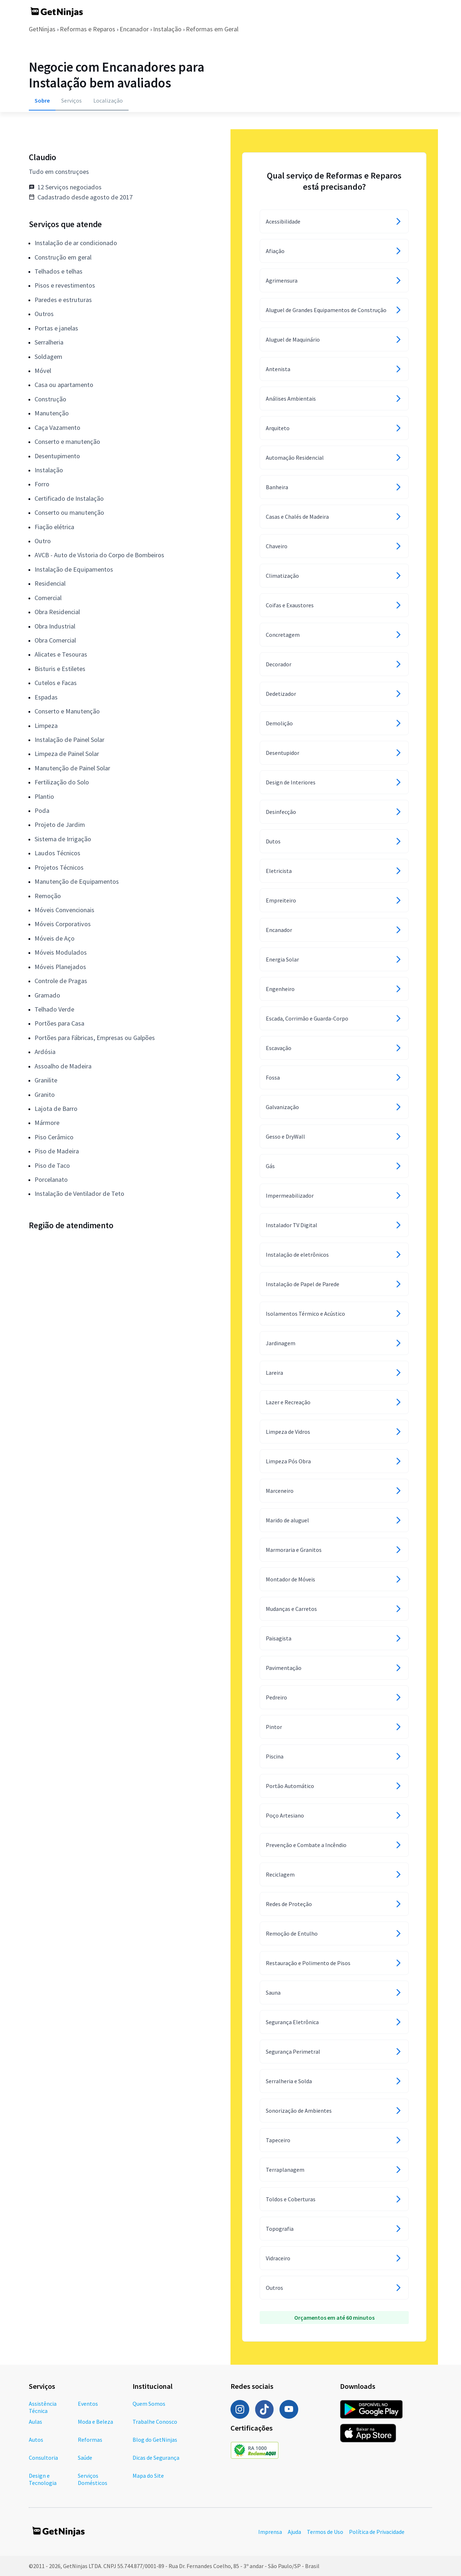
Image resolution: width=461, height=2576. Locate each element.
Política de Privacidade (376, 2531)
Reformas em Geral (212, 29)
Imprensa (270, 2531)
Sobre (42, 100)
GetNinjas (42, 29)
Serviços (71, 100)
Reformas (90, 2439)
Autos (36, 2439)
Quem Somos (149, 2403)
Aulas (35, 2421)
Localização (108, 100)
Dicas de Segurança (156, 2457)
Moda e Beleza (95, 2421)
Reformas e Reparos (87, 29)
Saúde (85, 2457)
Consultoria (43, 2457)
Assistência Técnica (43, 2407)
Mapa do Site (148, 2475)
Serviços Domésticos (92, 2479)
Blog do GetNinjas (155, 2439)
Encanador (134, 29)
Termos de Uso (325, 2531)
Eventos (88, 2403)
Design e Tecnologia (43, 2479)
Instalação (167, 29)
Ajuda (294, 2531)
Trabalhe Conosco (155, 2421)
